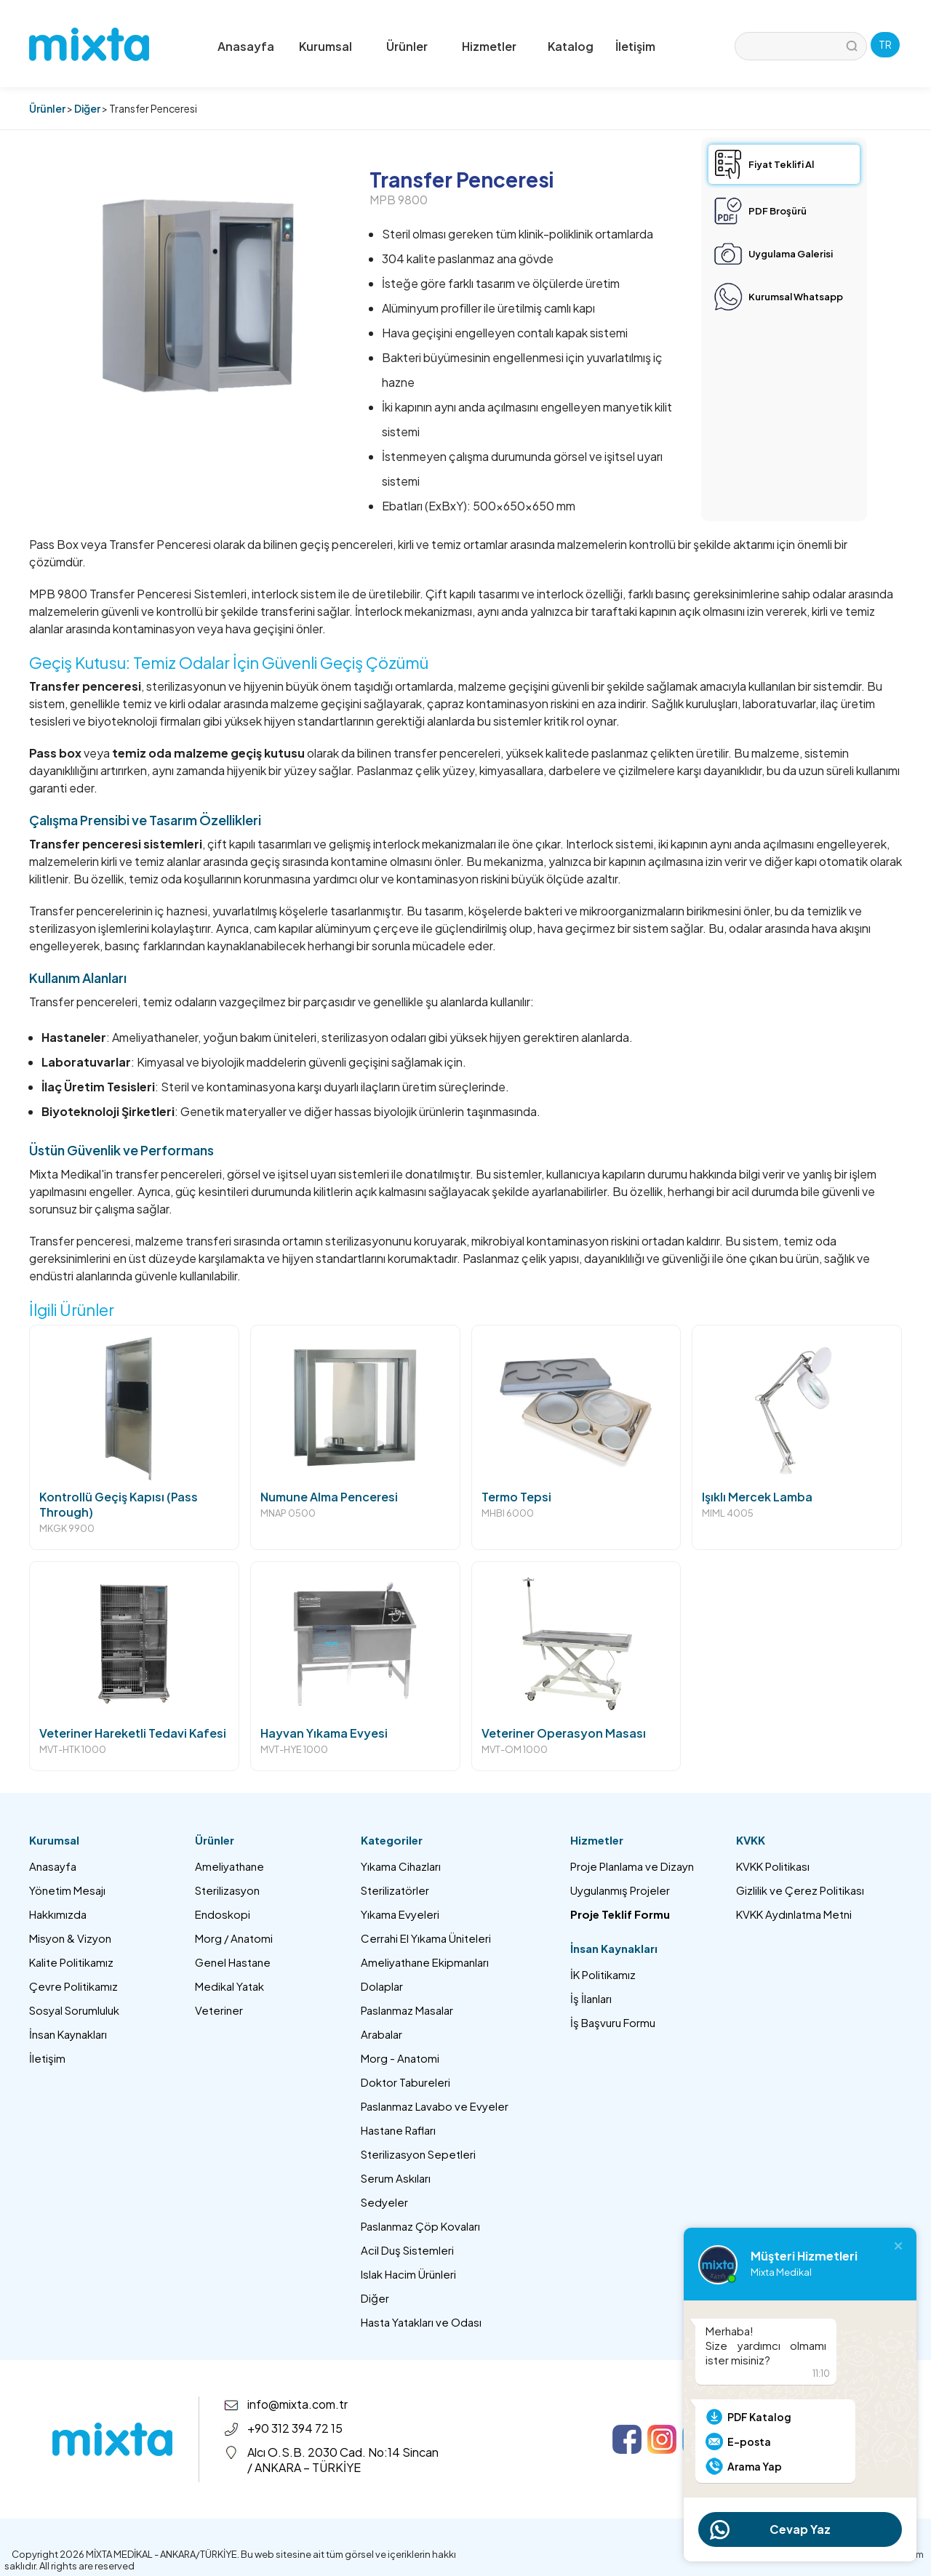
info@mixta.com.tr (297, 2404)
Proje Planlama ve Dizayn (632, 1866)
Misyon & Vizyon (70, 1938)
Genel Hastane (233, 1962)
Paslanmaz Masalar (407, 2010)
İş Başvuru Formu (612, 2022)
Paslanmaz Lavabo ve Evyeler (434, 2106)
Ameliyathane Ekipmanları (425, 1962)
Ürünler (47, 108)
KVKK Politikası (773, 1866)
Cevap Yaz (800, 2529)
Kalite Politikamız (71, 1962)
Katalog (571, 46)
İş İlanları (591, 1998)
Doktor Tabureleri (405, 2082)
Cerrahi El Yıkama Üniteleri (426, 1938)
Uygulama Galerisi (790, 254)
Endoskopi (222, 1914)
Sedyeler (384, 2202)
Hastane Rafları (398, 2130)
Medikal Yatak (229, 1986)
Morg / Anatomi (234, 1938)
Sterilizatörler (395, 1890)
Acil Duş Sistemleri (407, 2250)
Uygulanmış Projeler (620, 1890)
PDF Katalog (759, 2416)
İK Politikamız (603, 1974)
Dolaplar (382, 1986)
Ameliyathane (229, 1866)
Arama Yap (754, 2466)
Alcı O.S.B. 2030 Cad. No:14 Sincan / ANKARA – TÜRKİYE (343, 2459)
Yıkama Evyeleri (400, 1914)
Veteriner (219, 2010)
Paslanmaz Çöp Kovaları (420, 2226)
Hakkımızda (58, 1914)
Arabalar (381, 2034)
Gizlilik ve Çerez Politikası (800, 1890)
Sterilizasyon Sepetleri (418, 2154)
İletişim (635, 46)
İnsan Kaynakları (68, 2034)
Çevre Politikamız (73, 1986)
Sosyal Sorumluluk (74, 2010)
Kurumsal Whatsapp (795, 296)
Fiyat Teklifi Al (781, 164)
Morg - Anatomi (400, 2058)
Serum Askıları (396, 2178)
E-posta (749, 2441)
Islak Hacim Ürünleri (408, 2274)
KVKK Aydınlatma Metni (794, 1914)
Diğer (87, 108)
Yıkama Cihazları (401, 1866)
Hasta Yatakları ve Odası (421, 2322)
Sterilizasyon (227, 1890)
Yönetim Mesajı (67, 1890)
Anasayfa (245, 46)
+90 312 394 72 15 (295, 2428)
